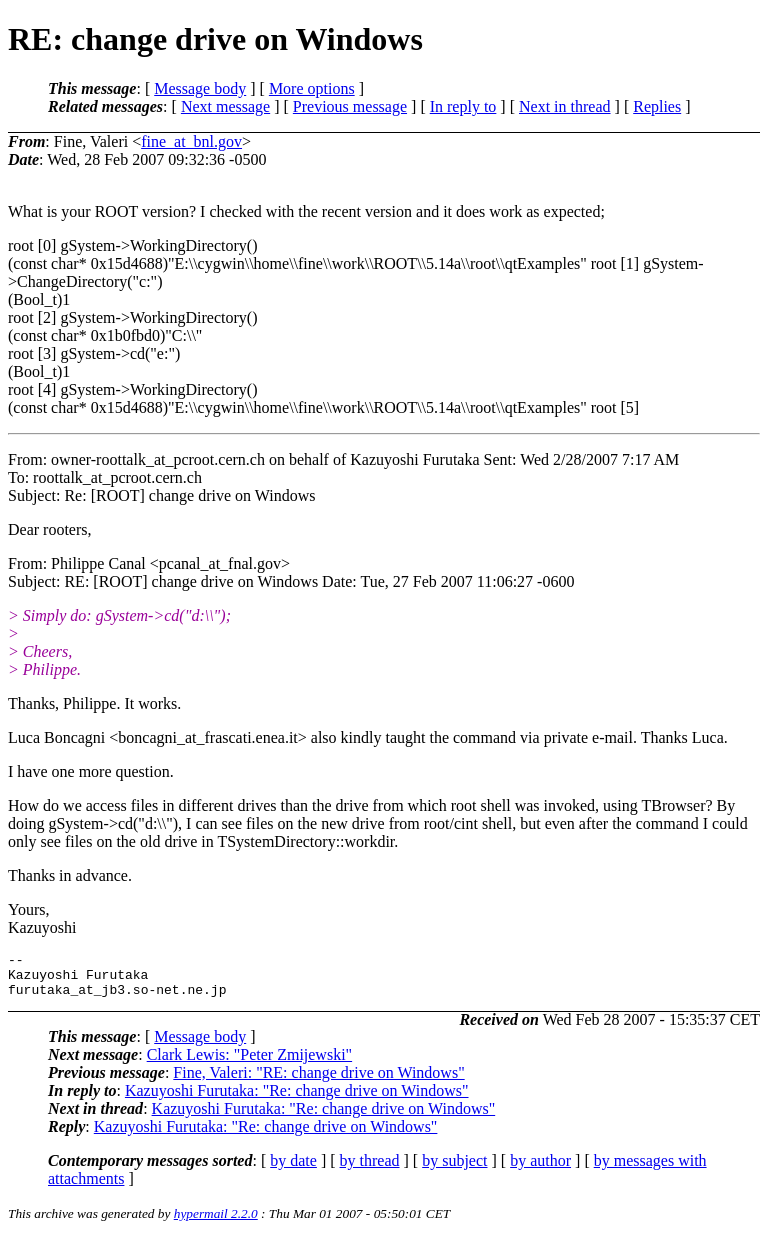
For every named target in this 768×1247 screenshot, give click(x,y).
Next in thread (565, 106)
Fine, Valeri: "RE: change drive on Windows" (318, 1081)
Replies (657, 106)
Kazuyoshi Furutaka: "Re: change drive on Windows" (297, 1099)
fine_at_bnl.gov (191, 141)
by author (540, 1169)
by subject (454, 1169)
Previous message (350, 106)
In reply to (463, 106)
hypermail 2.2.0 (216, 1222)
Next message (225, 106)
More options (312, 88)
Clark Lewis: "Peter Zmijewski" (249, 1063)
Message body (200, 88)
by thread (370, 1169)
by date (293, 1169)
